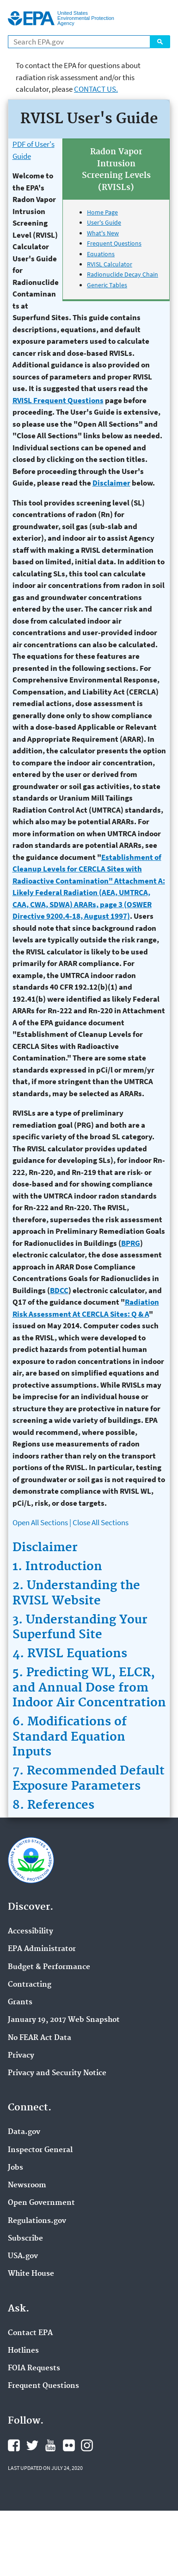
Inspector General (40, 2150)
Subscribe (25, 2239)
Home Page (102, 212)
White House (31, 2274)
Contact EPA (30, 2333)
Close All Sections (101, 1522)
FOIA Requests (34, 2368)
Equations (101, 254)
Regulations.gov (37, 2221)
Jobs (15, 2168)
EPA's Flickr (69, 2445)
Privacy (21, 2056)
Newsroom (27, 2185)
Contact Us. (96, 89)
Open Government (41, 2203)
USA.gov (23, 2256)
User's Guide (104, 222)
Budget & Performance (49, 1967)
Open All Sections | (41, 1522)
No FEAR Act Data (39, 2038)
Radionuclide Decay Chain (122, 274)
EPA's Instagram (87, 2445)
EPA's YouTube (50, 2445)
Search (160, 41)
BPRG (130, 1243)
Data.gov (24, 2132)
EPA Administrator (42, 1949)
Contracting (29, 1985)
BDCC (59, 1290)
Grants (20, 2002)
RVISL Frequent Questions (58, 400)
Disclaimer (111, 483)
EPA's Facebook (14, 2445)
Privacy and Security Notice (57, 2073)
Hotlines (23, 2351)
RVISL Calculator (109, 264)
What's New (103, 233)
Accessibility (30, 1931)
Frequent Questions (114, 243)
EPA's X (32, 2445)
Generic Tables (107, 285)
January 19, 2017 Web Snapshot (64, 2020)
